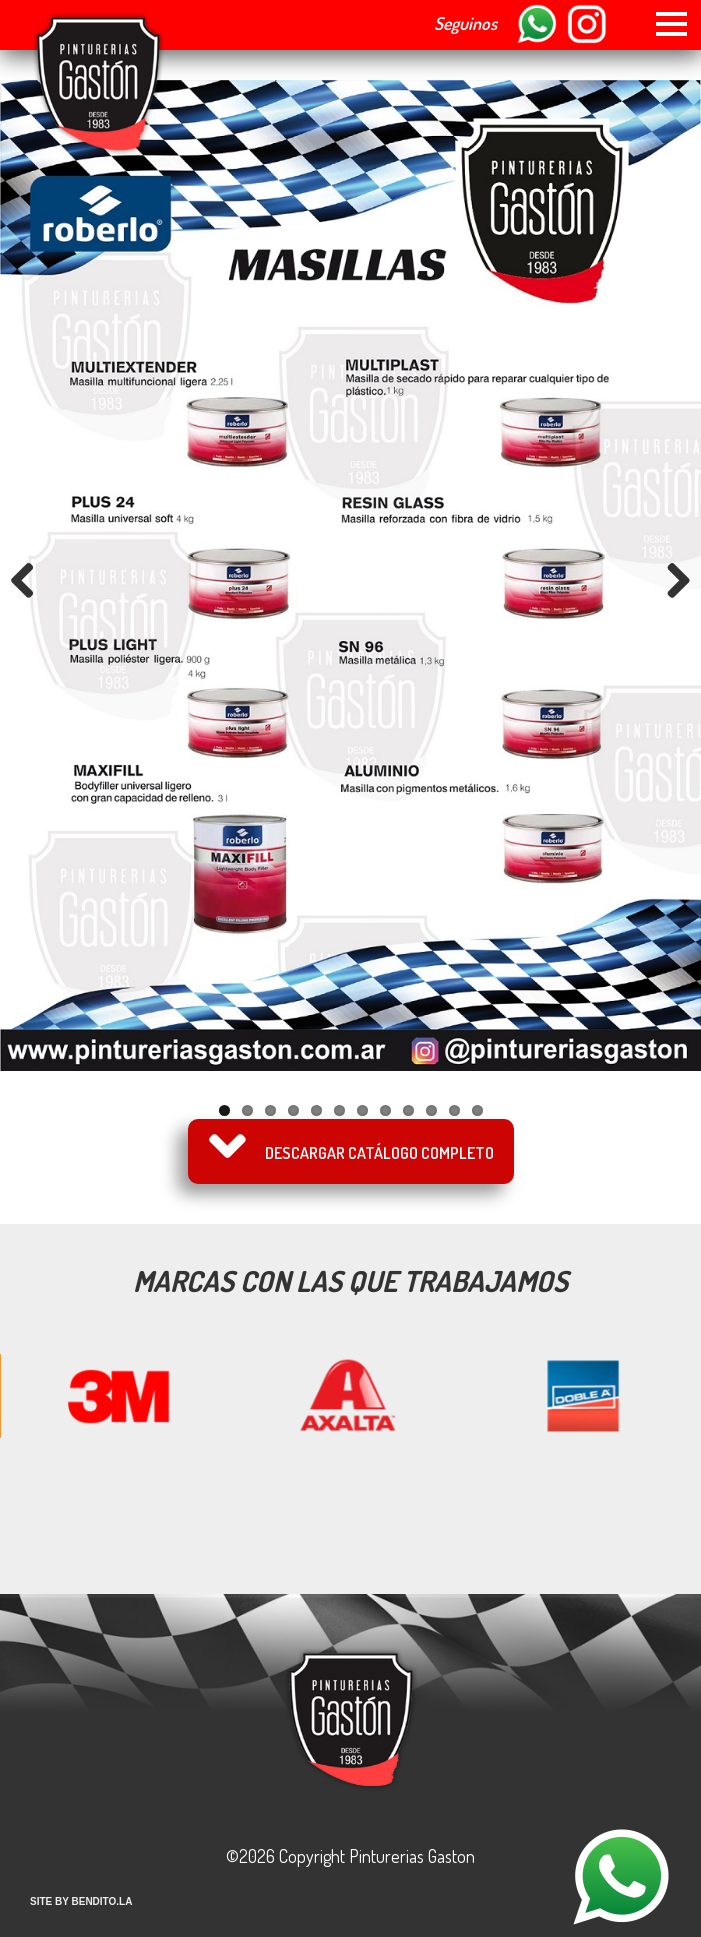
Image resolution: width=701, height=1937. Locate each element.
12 (477, 1110)
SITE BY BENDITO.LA (81, 1901)
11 (454, 1110)
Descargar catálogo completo (379, 1153)
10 (431, 1110)
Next (671, 580)
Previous (30, 580)
